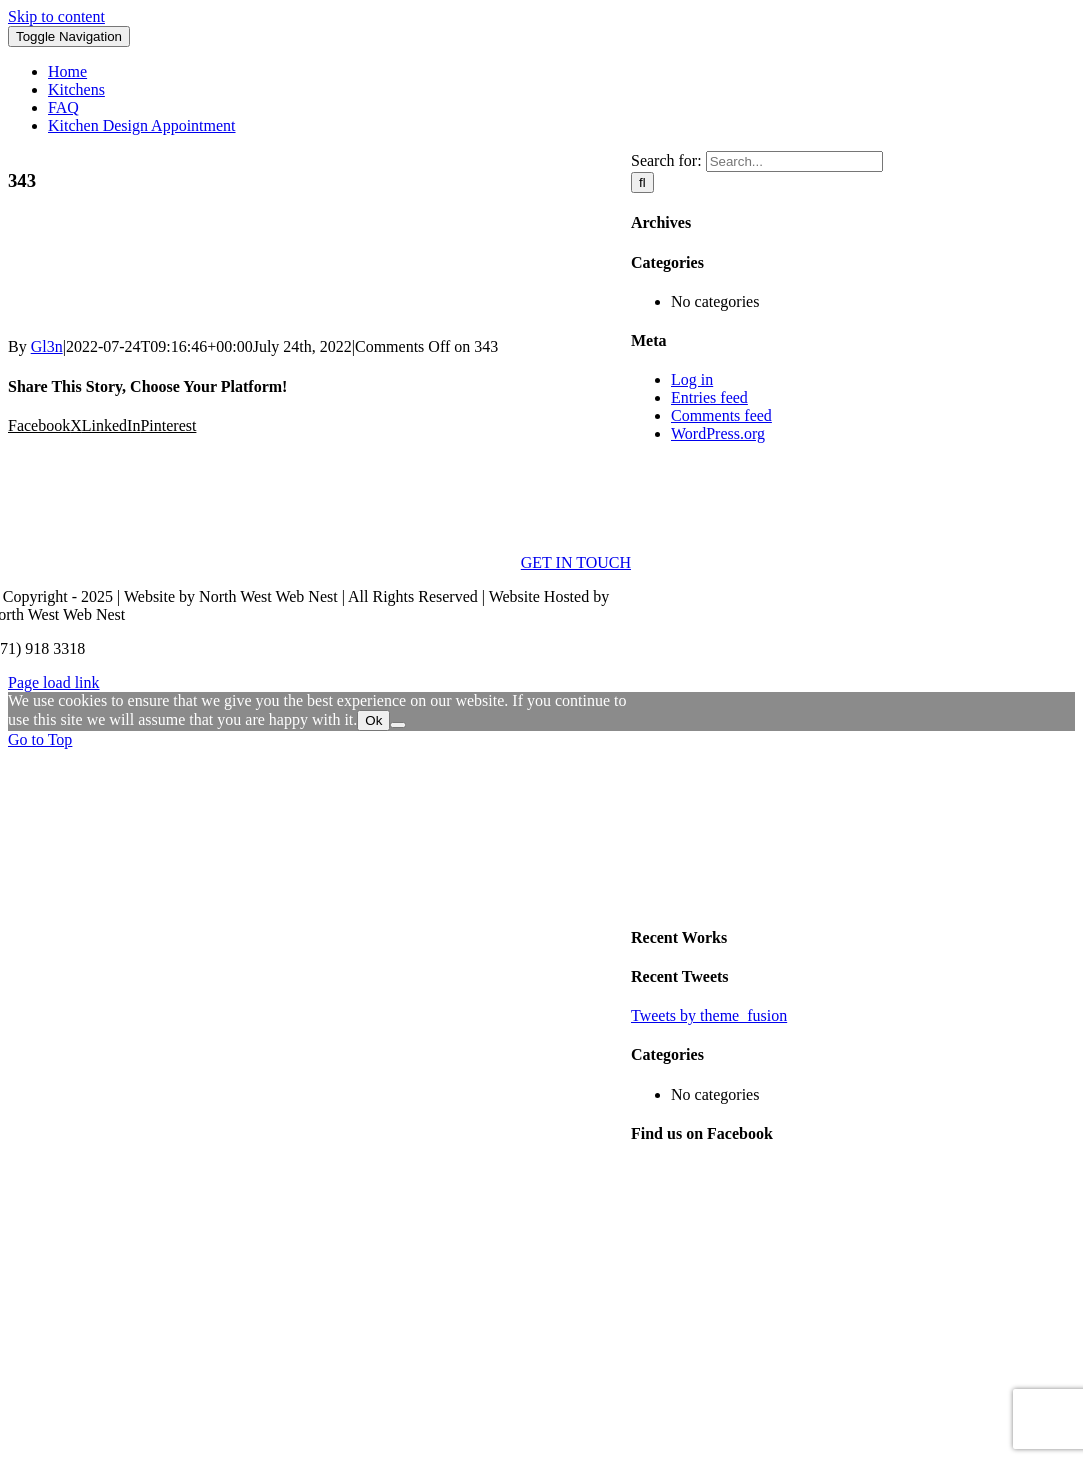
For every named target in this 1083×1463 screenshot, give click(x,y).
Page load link (54, 682)
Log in (692, 379)
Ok (373, 720)
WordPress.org (718, 433)
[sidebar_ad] (853, 897)
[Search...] (794, 161)
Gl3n (47, 346)
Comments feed (721, 415)
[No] (398, 725)
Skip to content (56, 16)
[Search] (642, 182)
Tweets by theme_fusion (709, 1015)
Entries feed (709, 397)
